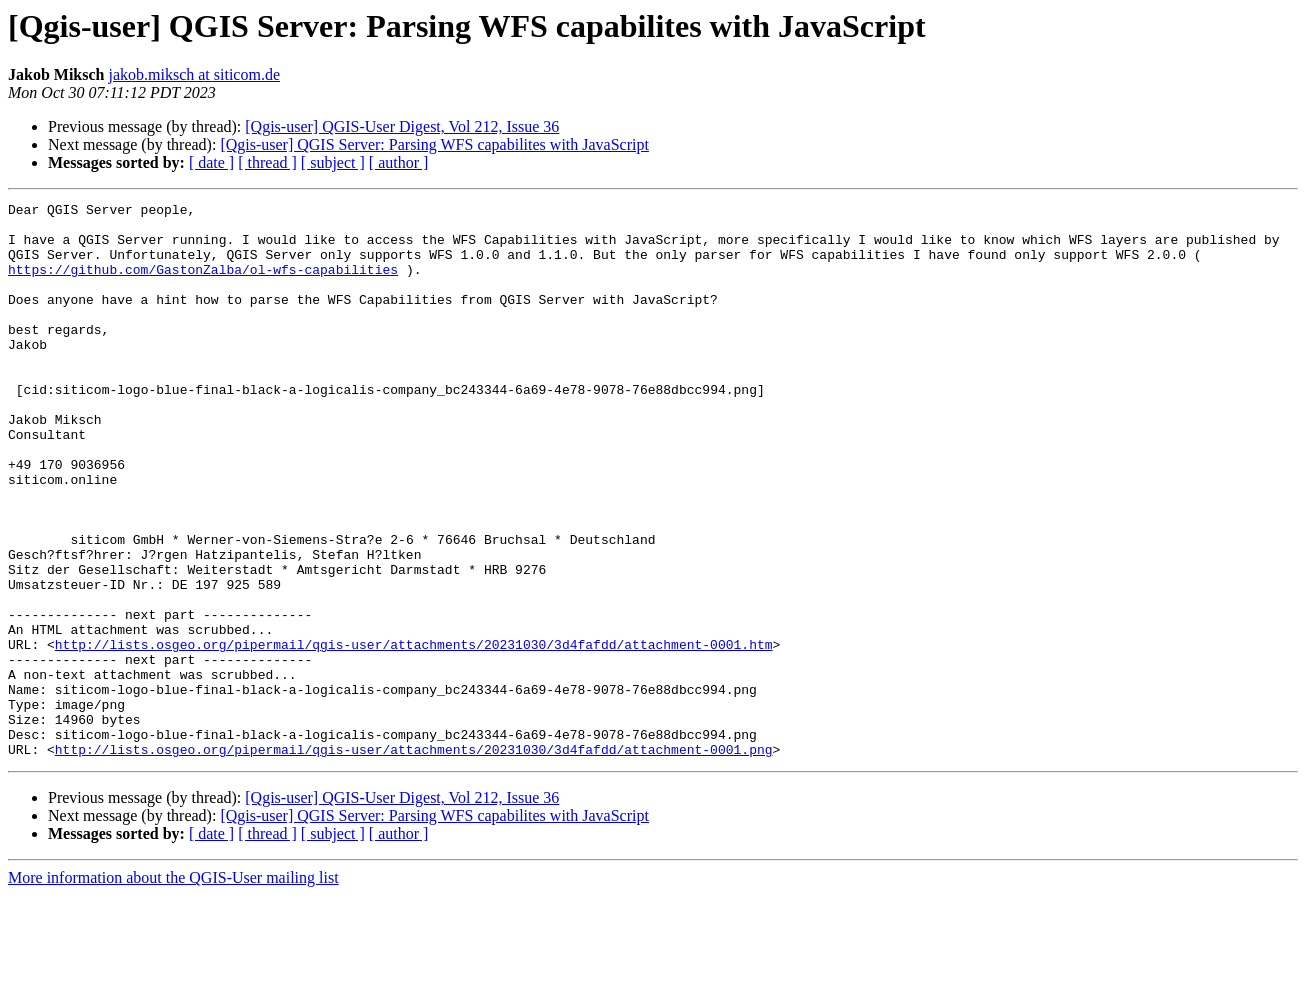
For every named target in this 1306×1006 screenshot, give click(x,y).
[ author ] (399, 162)
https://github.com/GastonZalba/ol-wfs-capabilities (203, 284)
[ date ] (211, 162)
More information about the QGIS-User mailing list (173, 988)
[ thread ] (267, 162)
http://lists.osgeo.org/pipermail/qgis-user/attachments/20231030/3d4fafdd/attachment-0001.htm (414, 734)
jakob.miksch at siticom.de (194, 74)
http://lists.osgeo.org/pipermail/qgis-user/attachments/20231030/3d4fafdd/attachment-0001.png (414, 860)
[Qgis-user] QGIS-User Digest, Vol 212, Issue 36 (402, 126)
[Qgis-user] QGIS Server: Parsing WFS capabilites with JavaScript (434, 144)
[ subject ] (333, 162)
